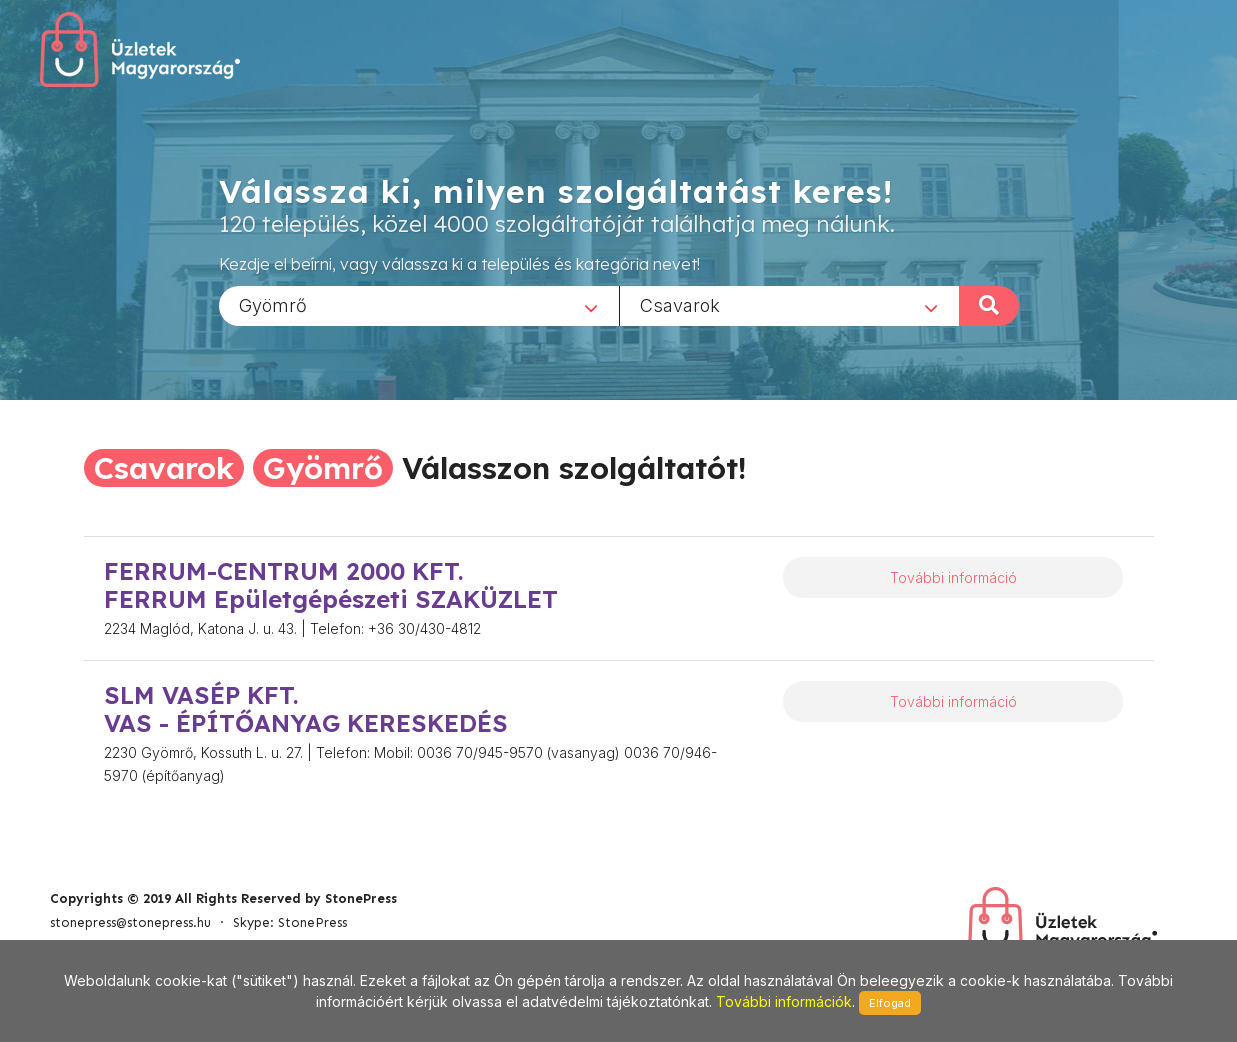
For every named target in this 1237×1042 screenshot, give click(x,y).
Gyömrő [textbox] (273, 304)
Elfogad (890, 1003)
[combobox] (419, 305)
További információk (784, 1001)
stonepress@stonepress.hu (130, 922)
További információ (953, 577)
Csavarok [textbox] (680, 304)
